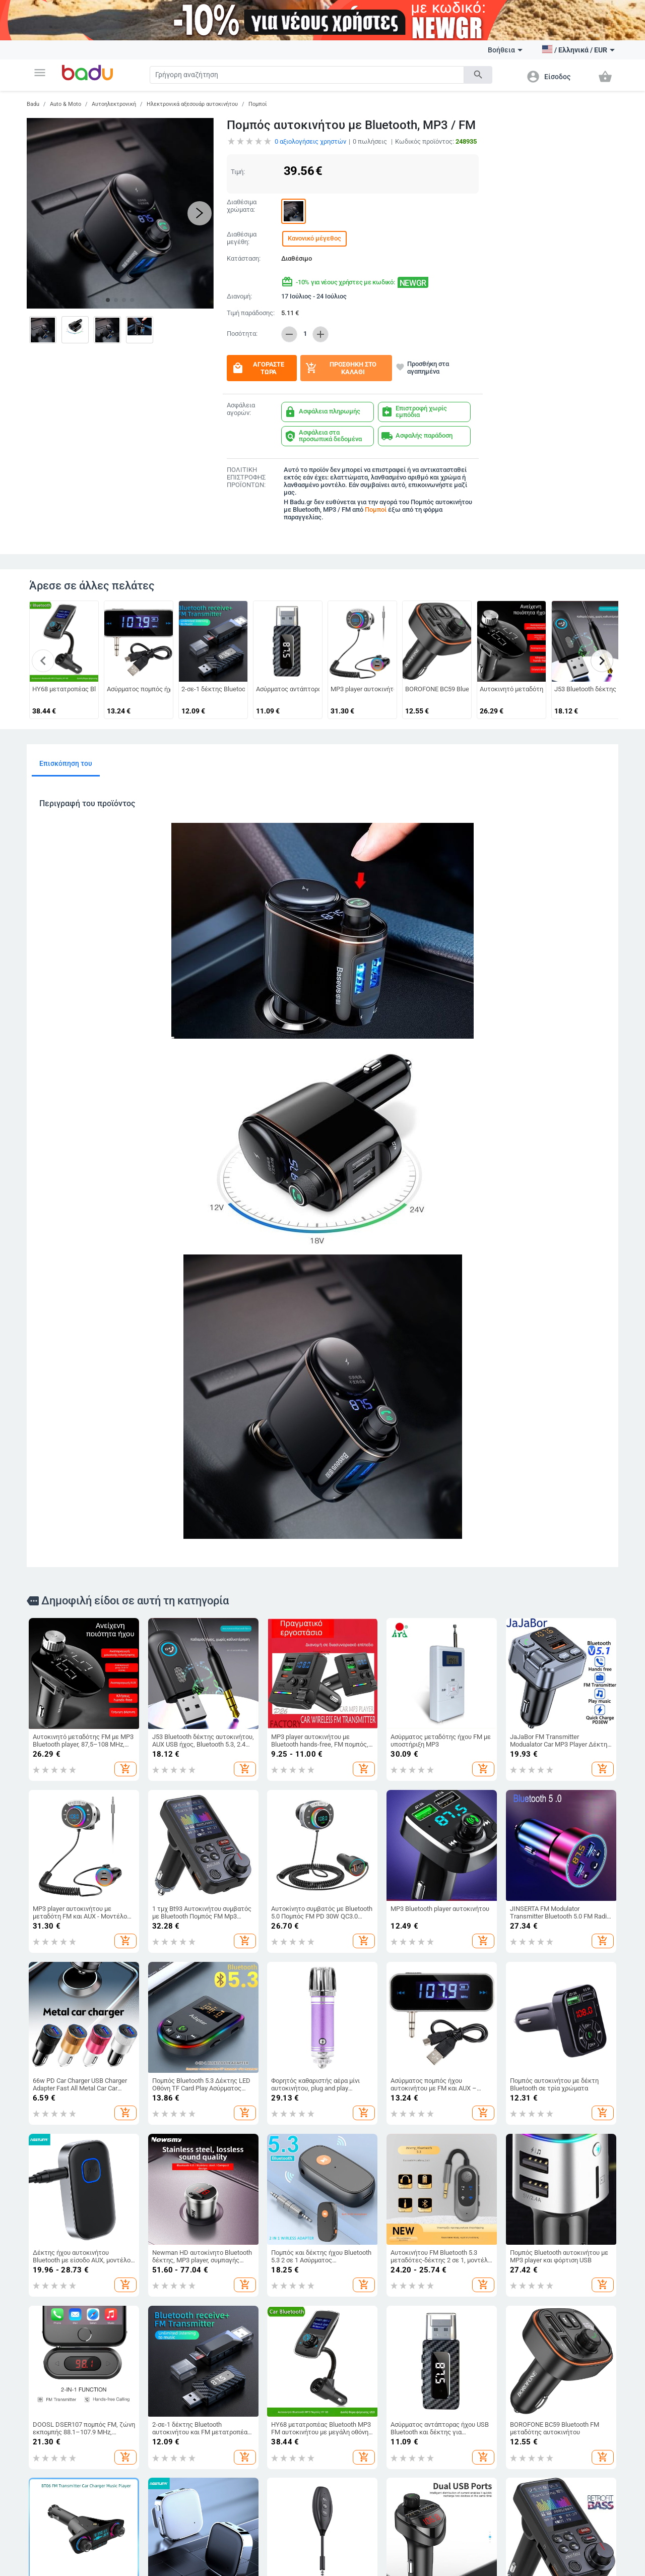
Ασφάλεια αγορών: (241, 409)
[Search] (307, 75)
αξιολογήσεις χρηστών (310, 141)
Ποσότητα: (242, 333)
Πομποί (257, 104)
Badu (33, 104)
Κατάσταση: (244, 258)
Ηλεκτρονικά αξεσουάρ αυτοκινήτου (192, 104)
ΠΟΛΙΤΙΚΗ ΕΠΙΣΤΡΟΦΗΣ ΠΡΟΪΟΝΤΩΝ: (246, 477)
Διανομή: (239, 296)
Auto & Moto (65, 104)
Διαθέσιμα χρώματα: (241, 206)
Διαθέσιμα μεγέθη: (241, 238)
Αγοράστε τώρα (258, 368)
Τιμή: (238, 171)
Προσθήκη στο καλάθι (341, 368)
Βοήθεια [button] (505, 50)
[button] (40, 73)
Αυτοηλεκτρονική (114, 104)
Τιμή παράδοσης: (251, 313)
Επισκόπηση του (65, 763)
